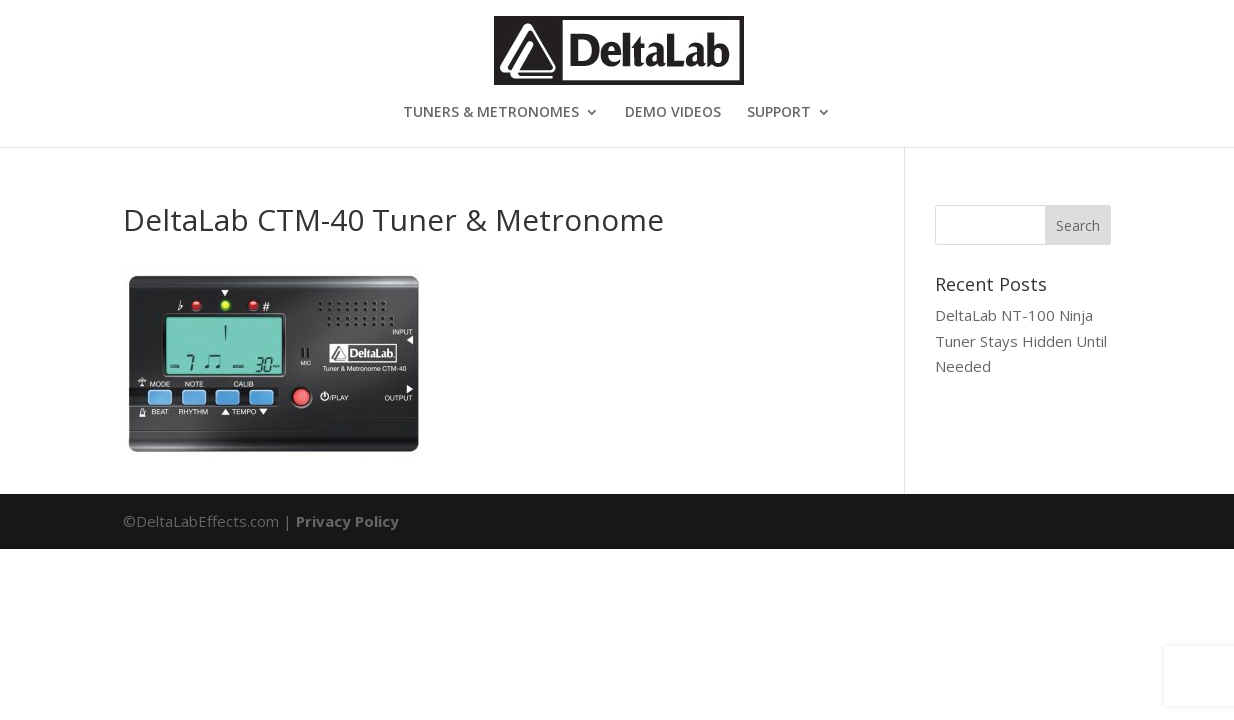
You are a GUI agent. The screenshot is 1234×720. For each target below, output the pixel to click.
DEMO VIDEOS (673, 113)
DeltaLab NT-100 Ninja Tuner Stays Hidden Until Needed (1021, 340)
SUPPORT (779, 113)
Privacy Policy (347, 521)
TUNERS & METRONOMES (491, 113)
